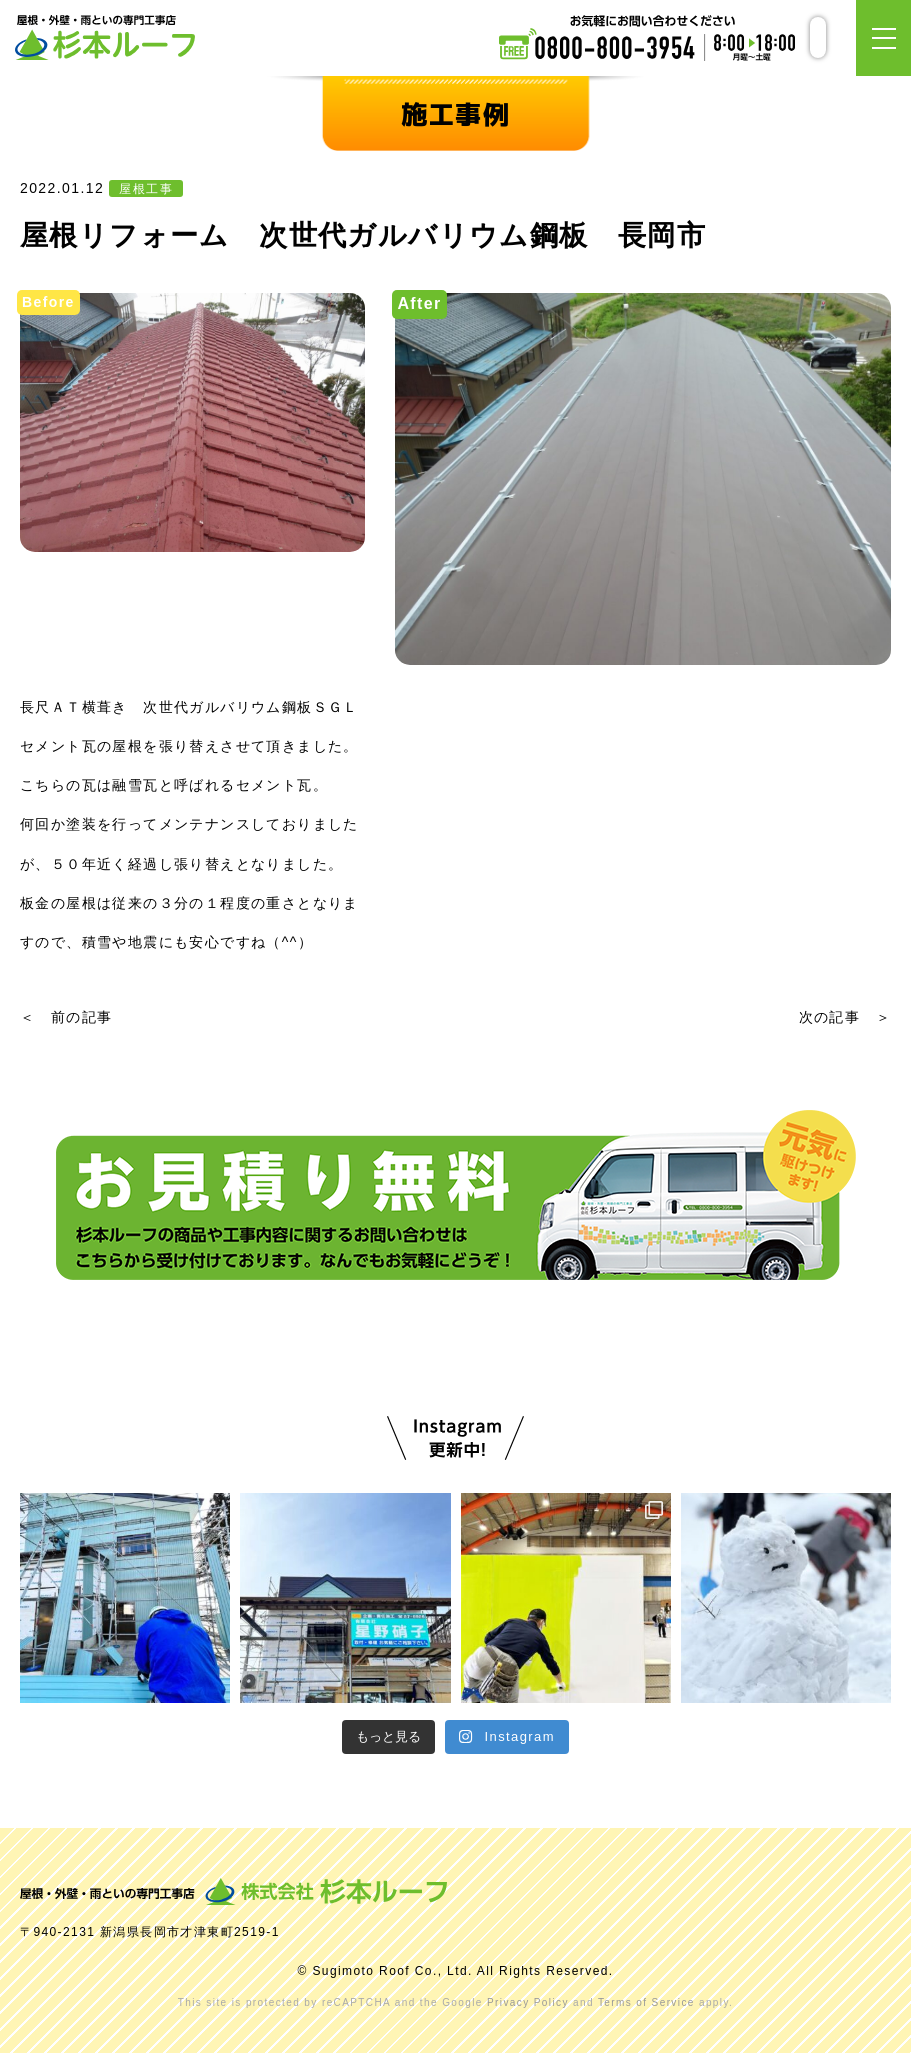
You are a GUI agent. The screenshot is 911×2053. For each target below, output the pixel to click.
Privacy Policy (528, 2002)
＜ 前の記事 (66, 1017)
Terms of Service (646, 2002)
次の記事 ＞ (845, 1017)
